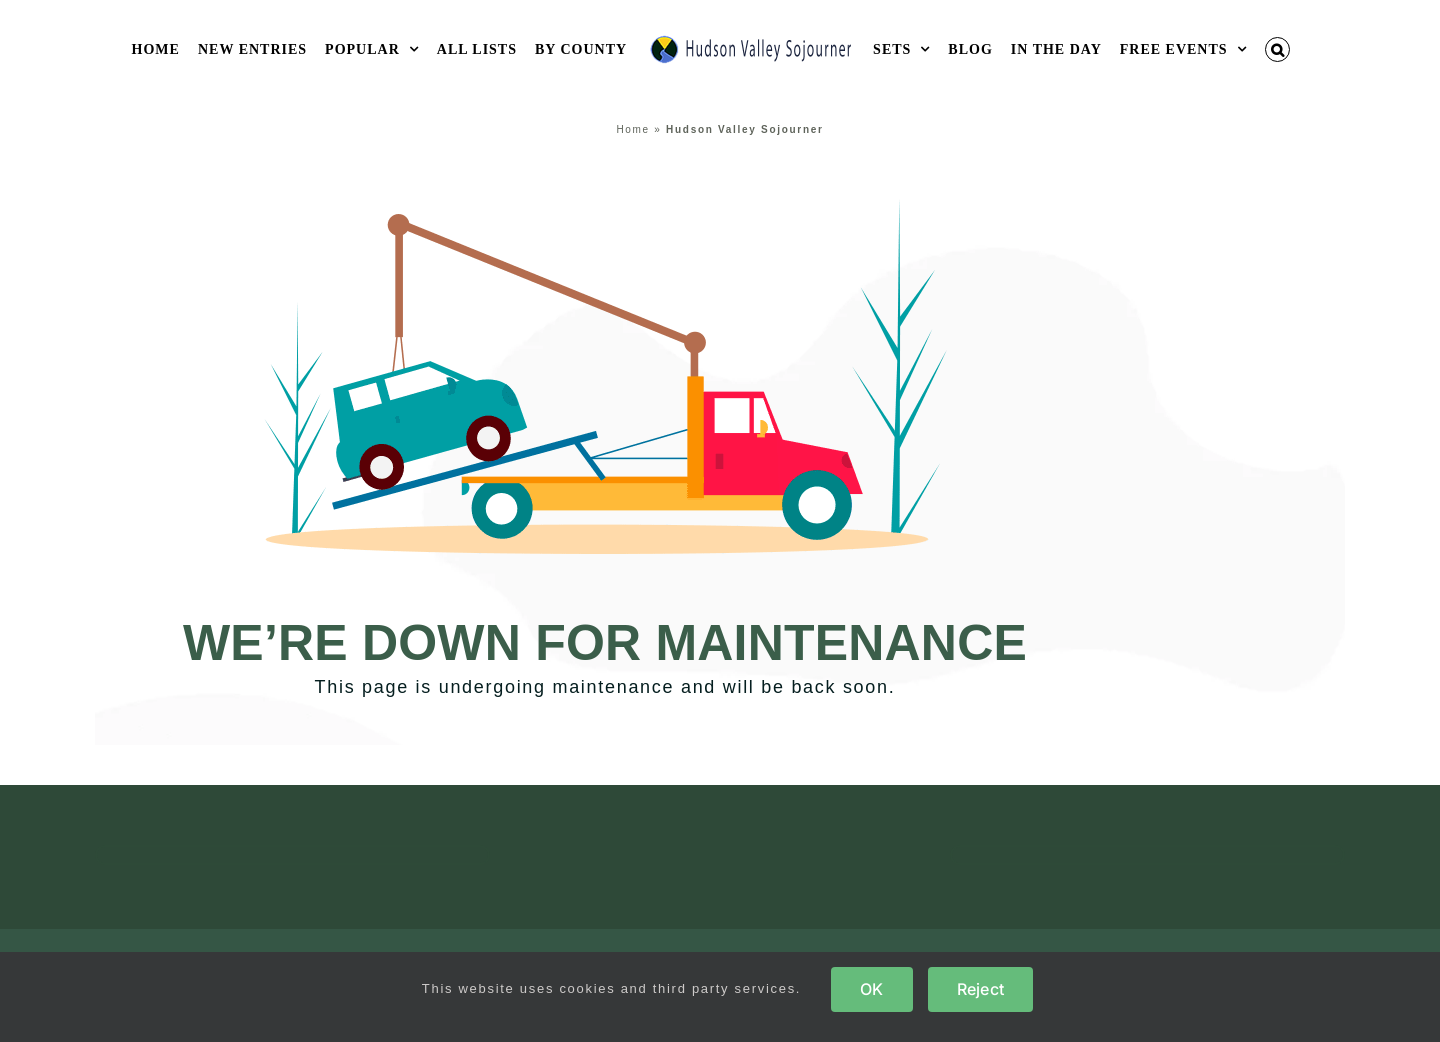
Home (632, 129)
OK (871, 989)
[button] (1278, 49)
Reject (980, 989)
